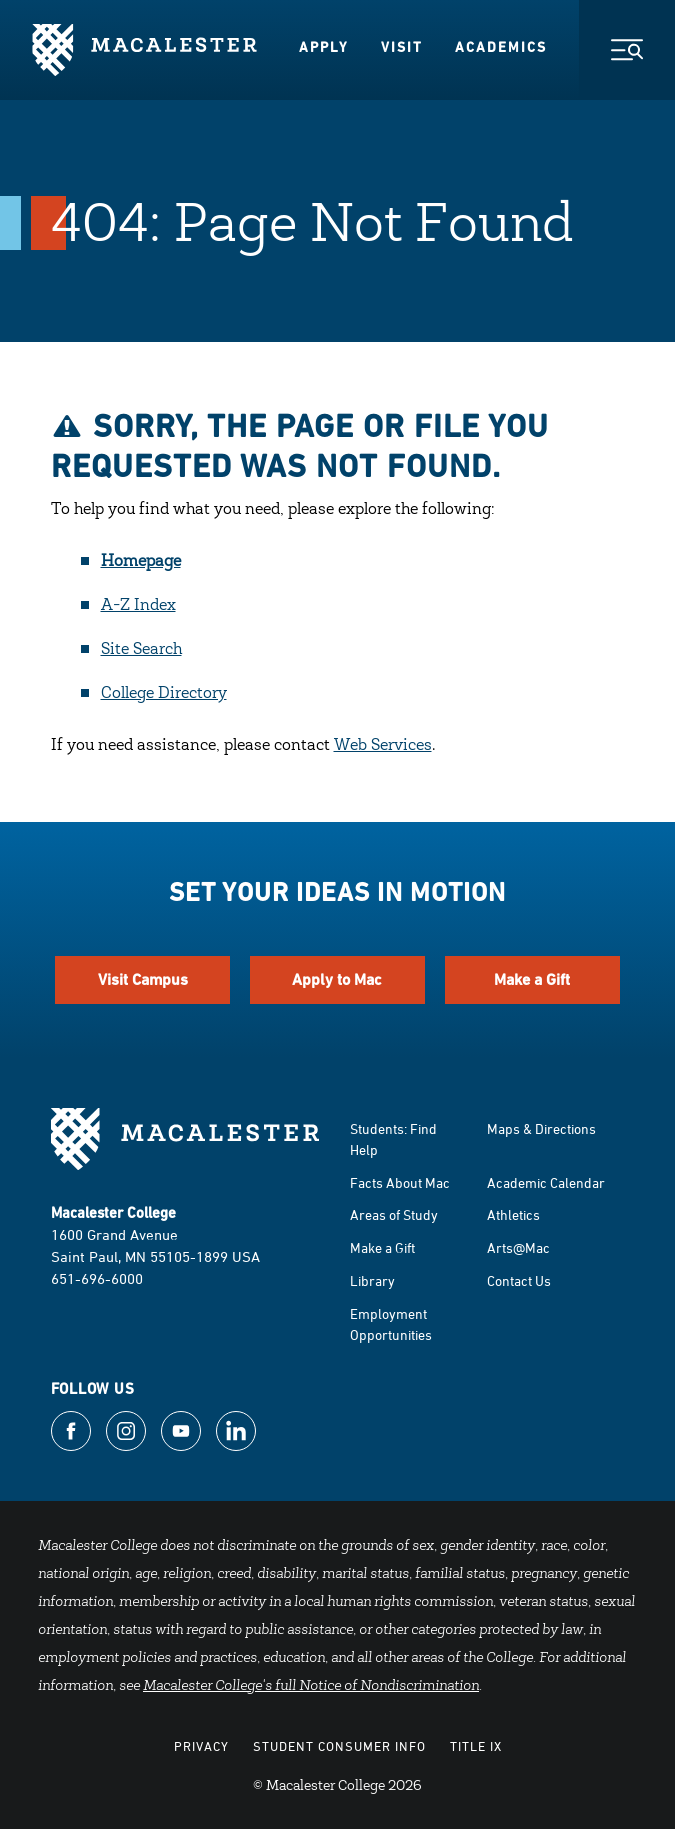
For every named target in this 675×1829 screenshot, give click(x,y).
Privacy (201, 1746)
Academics (501, 47)
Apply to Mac (337, 979)
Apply (324, 47)
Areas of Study (394, 1214)
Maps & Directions (541, 1128)
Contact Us (519, 1280)
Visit (402, 47)
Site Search (141, 650)
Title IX (476, 1746)
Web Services (383, 746)
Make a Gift (532, 979)
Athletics (513, 1214)
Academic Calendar (546, 1182)
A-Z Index (138, 606)
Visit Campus (143, 979)
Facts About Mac (400, 1182)
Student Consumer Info (339, 1746)
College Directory (164, 694)
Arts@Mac (518, 1247)
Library (372, 1280)
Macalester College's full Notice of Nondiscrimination (311, 1687)
